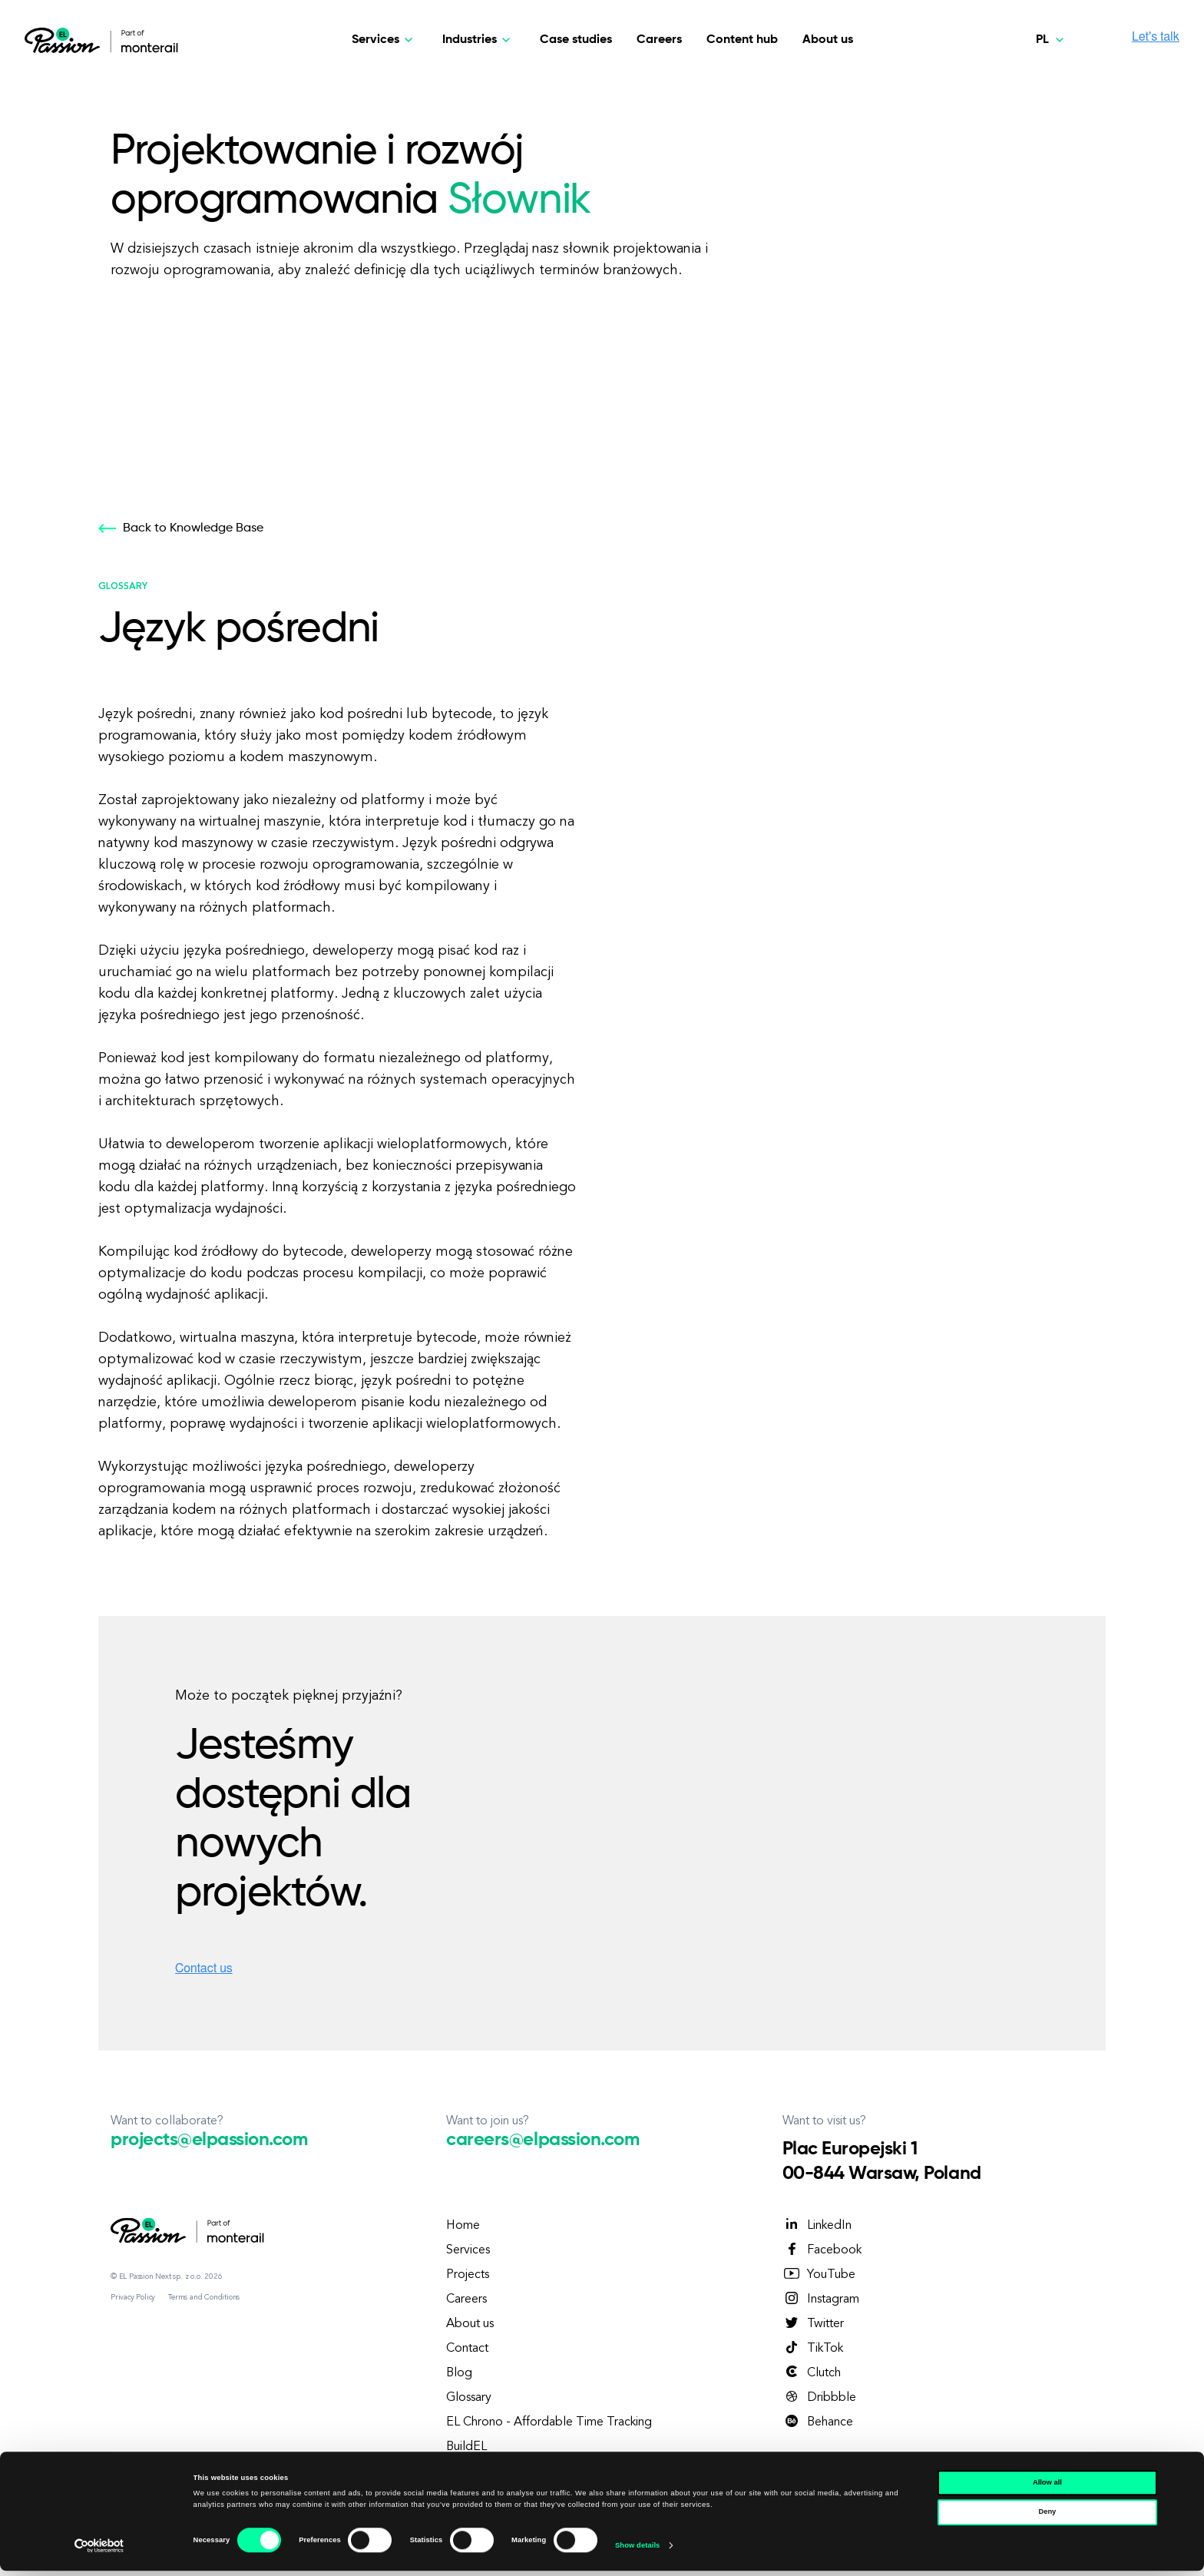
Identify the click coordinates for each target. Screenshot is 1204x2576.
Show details (637, 2550)
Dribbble (819, 2397)
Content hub (742, 40)
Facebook (822, 2249)
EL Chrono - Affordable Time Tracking (549, 2422)
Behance (817, 2421)
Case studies (576, 40)
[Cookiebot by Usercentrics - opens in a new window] (99, 2550)
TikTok (812, 2347)
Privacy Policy (133, 2297)
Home (463, 2226)
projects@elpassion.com (209, 2140)
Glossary (468, 2398)
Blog (459, 2373)
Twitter (813, 2323)
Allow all (1047, 2488)
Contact (467, 2349)
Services (468, 2250)
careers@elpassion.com (542, 2140)
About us (827, 40)
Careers (659, 40)
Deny (1047, 2517)
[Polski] (1052, 40)
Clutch (811, 2372)
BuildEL (466, 2447)
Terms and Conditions (204, 2297)
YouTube (818, 2274)
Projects (467, 2275)
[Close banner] (1180, 2480)
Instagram (820, 2298)
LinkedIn (817, 2225)
